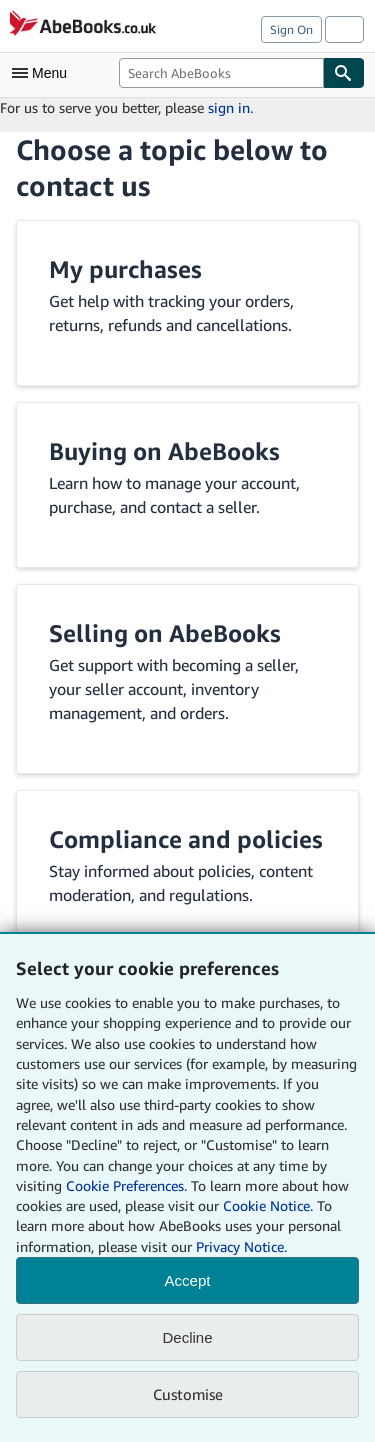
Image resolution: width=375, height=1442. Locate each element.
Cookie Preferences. (126, 1185)
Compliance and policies (186, 839)
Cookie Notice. (268, 1205)
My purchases (125, 269)
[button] (187, 303)
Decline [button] (187, 1337)
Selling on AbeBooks (165, 633)
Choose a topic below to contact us (172, 167)
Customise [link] (188, 1394)
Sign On (291, 29)
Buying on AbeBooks (164, 451)
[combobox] (221, 73)
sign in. (230, 107)
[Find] (344, 73)
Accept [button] (188, 1280)
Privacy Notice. (241, 1246)
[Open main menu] (44, 73)
